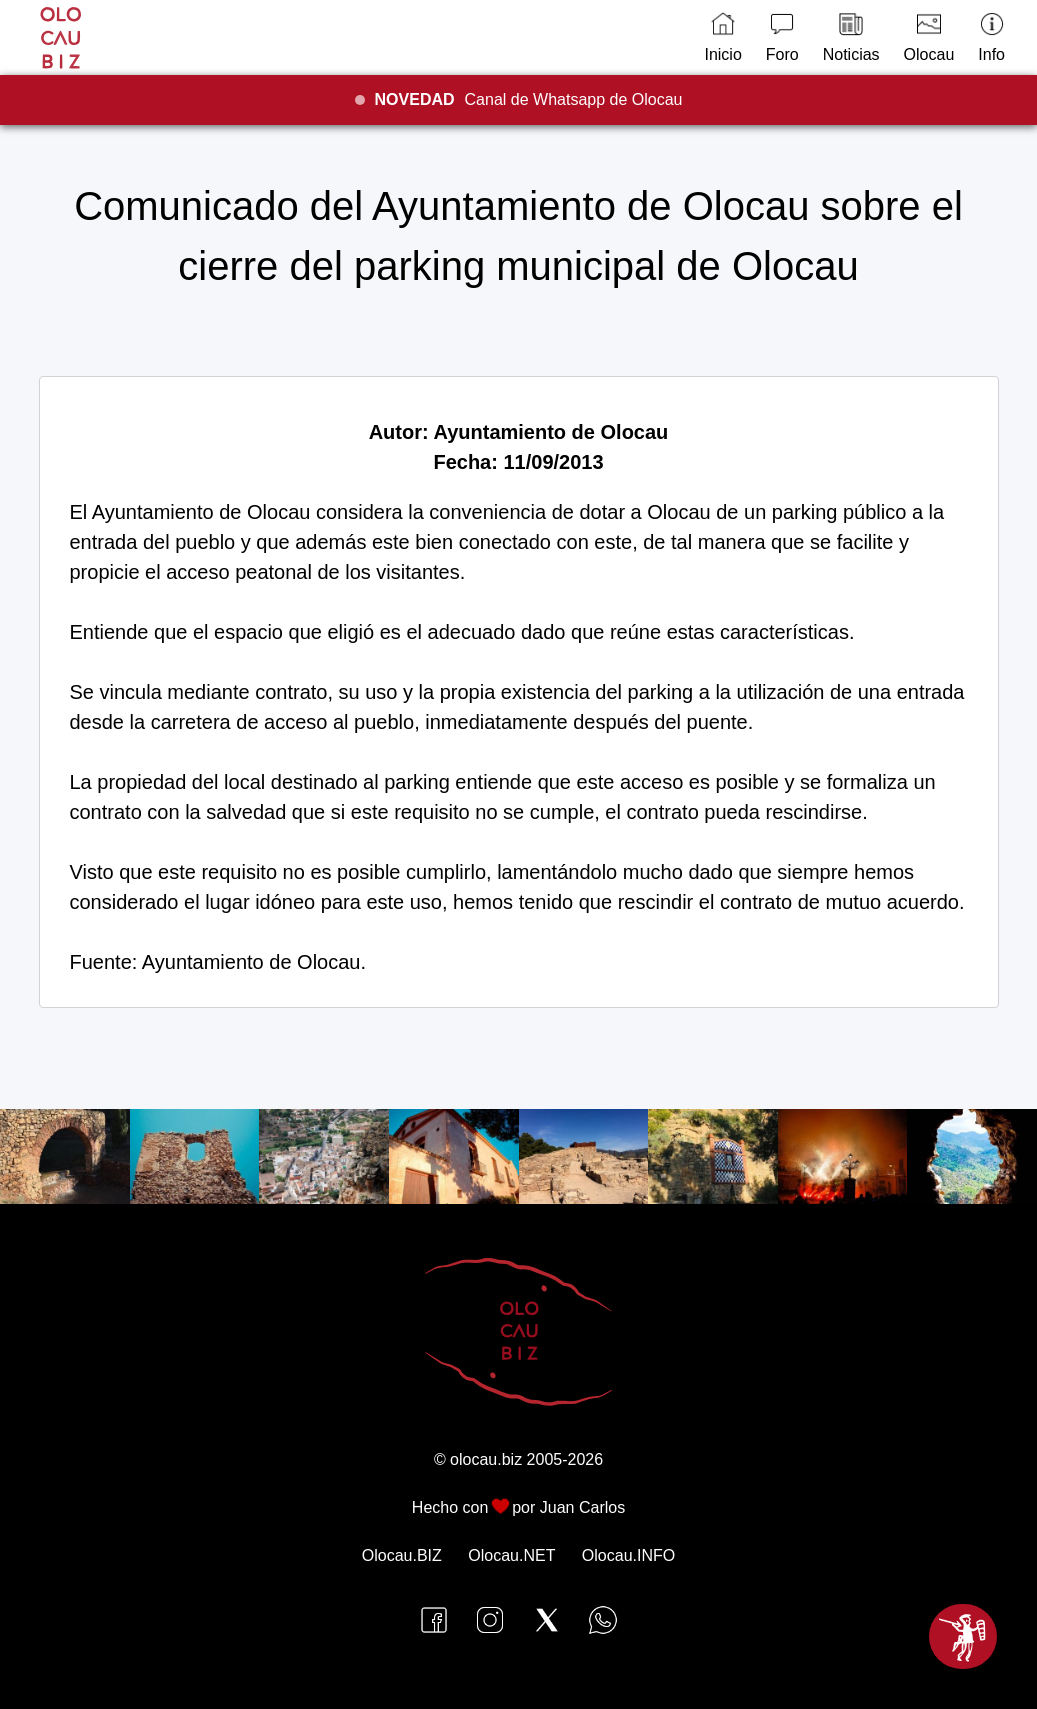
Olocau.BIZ (402, 1555)
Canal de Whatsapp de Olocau (529, 99)
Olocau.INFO (628, 1555)
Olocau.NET (511, 1555)
